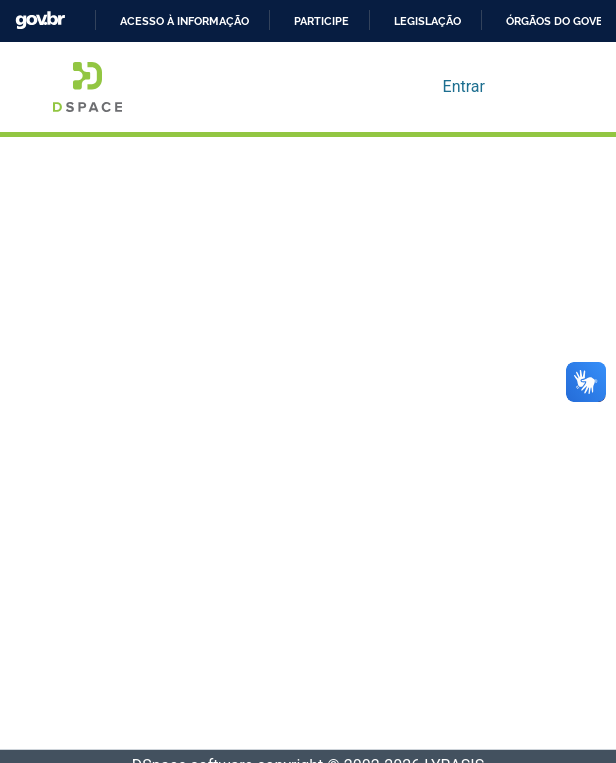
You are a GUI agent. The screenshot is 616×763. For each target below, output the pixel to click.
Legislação (427, 21)
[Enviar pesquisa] (395, 87)
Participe (321, 21)
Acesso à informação (184, 21)
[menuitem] (424, 87)
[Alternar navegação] (535, 87)
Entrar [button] (465, 87)
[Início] (87, 87)
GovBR (40, 20)
